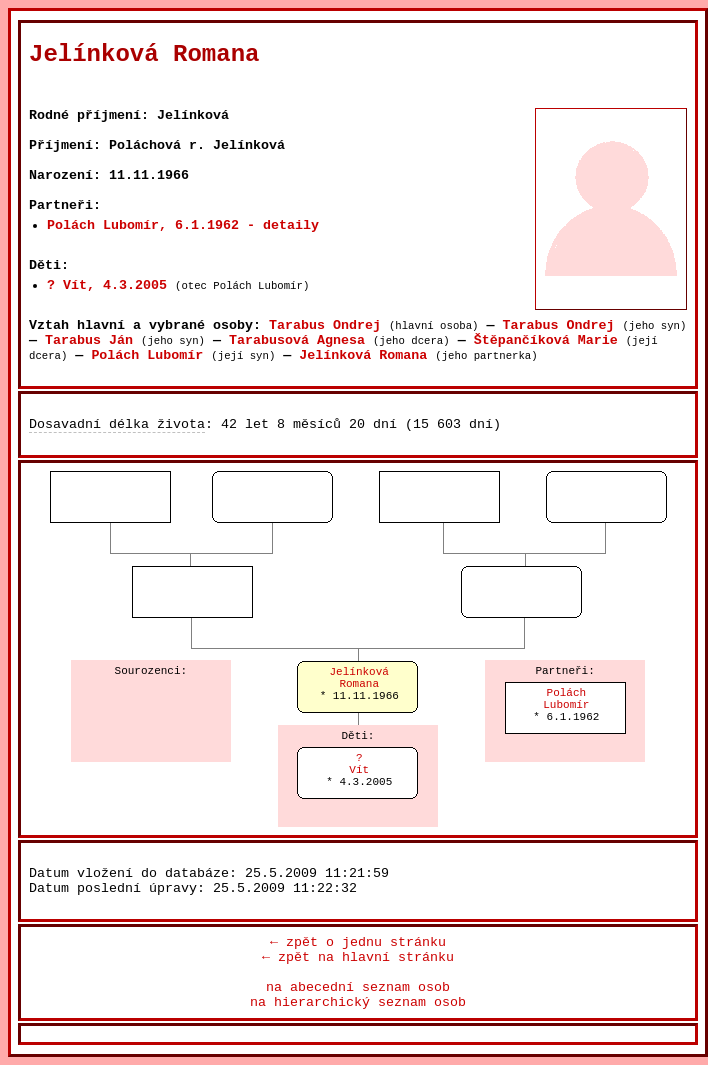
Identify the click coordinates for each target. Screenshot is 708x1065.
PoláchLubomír (566, 699)
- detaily (283, 225)
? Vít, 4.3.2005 (107, 285)
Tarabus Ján (89, 340)
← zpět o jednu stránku (358, 942)
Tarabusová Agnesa (297, 340)
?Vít (359, 764)
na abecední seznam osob (358, 987)
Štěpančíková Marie (546, 340)
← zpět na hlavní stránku (358, 957)
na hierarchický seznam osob (358, 1002)
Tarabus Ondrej (325, 325)
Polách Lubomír (147, 355)
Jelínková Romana (363, 355)
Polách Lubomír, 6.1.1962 (143, 225)
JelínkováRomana (359, 678)
